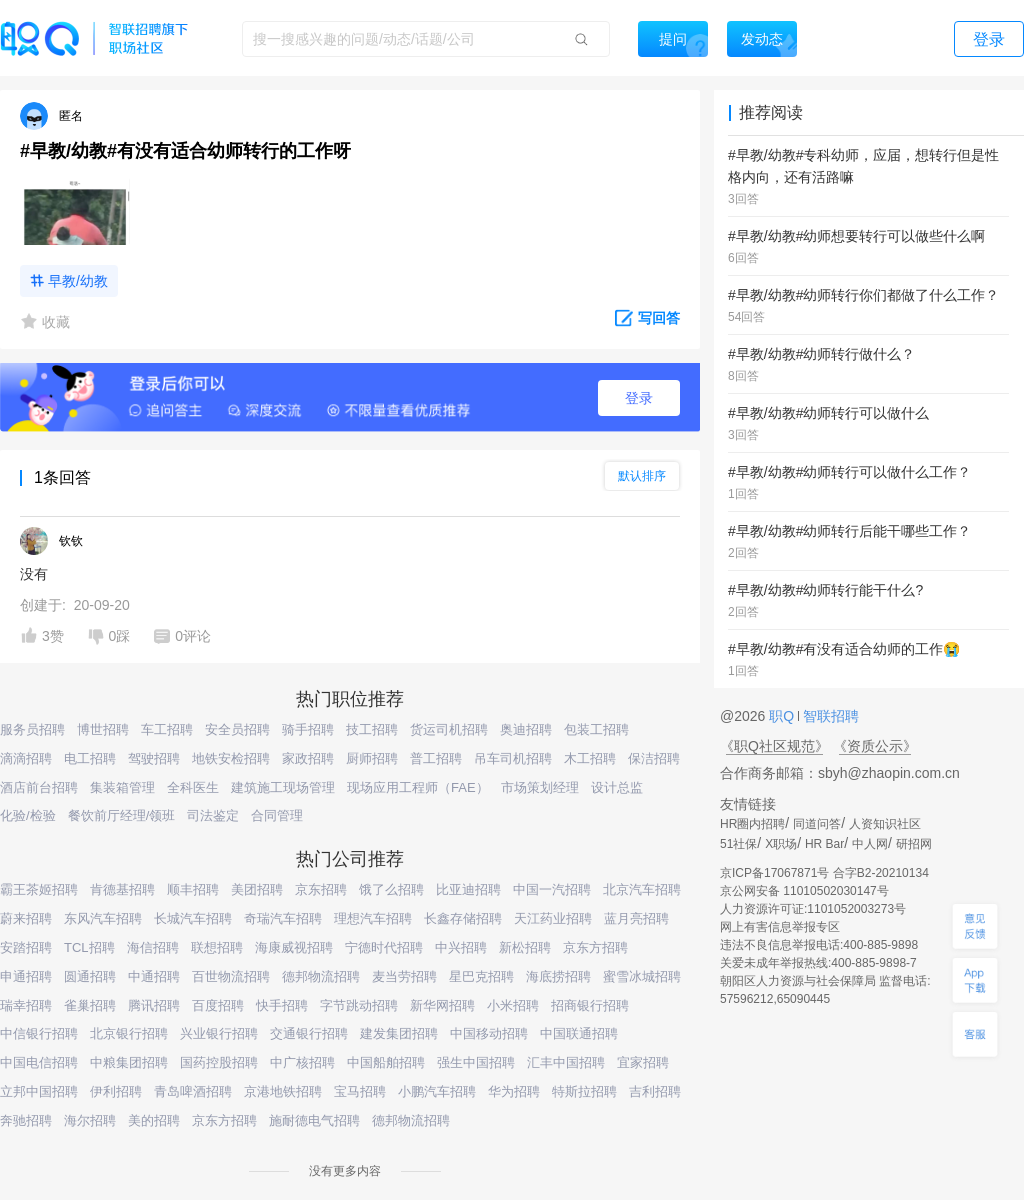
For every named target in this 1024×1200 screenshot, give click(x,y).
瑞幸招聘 (26, 1005)
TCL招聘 (89, 947)
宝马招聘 (360, 1091)
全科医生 (193, 787)
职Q (783, 716)
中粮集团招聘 (129, 1062)
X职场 (781, 844)
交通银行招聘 (309, 1033)
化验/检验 (28, 815)
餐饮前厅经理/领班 (122, 815)
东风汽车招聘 (103, 918)
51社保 (738, 844)
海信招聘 (153, 947)
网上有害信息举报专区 (780, 927)
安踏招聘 (26, 947)
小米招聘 (513, 1005)
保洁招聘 (654, 758)
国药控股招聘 (219, 1062)
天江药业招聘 (553, 918)
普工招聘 (436, 758)
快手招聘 (282, 1005)
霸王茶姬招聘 (39, 889)
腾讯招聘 (154, 1005)
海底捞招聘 (558, 976)
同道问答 (817, 824)
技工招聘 (372, 729)
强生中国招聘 (476, 1062)
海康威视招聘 (294, 947)
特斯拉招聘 (584, 1091)
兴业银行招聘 (219, 1033)
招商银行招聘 (590, 1005)
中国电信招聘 (39, 1062)
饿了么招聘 (391, 889)
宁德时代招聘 (384, 947)
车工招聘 (167, 729)
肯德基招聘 (122, 889)
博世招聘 (103, 729)
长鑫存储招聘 (463, 918)
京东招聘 (321, 889)
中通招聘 (154, 976)
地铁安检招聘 (231, 758)
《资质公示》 (875, 746)
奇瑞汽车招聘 (283, 918)
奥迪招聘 (526, 729)
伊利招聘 (116, 1091)
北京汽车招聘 (642, 889)
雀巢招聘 (90, 1005)
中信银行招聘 (39, 1033)
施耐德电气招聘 (314, 1120)
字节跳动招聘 (359, 1005)
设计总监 (617, 787)
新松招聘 (525, 947)
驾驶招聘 (154, 758)
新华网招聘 (442, 1005)
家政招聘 (308, 758)
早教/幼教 (78, 281)
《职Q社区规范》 (774, 746)
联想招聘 (217, 947)
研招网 (914, 844)
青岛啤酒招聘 (193, 1091)
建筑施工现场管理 (283, 787)
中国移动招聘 (489, 1033)
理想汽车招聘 (373, 918)
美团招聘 (257, 889)
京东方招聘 (595, 947)
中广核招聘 (302, 1062)
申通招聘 (26, 976)
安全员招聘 (237, 729)
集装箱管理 (122, 787)
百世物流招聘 (231, 976)
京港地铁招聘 (283, 1091)
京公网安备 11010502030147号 (804, 891)
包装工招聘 (596, 729)
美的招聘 (154, 1120)
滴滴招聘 (26, 758)
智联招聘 (829, 716)
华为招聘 (514, 1091)
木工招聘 (590, 758)
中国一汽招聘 (552, 889)
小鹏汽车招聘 (437, 1091)
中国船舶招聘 (386, 1062)
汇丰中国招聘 (566, 1062)
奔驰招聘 (26, 1120)
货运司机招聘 (449, 729)
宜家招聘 (643, 1062)
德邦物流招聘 (321, 976)
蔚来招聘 (26, 918)
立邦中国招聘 (39, 1091)
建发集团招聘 (399, 1033)
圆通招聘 (90, 976)
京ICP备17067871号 (774, 873)
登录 (639, 398)
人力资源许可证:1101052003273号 (813, 909)
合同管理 (277, 815)
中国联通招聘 (579, 1033)
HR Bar (824, 844)
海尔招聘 (90, 1120)
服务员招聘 (32, 729)
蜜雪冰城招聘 (642, 976)
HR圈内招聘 (752, 824)
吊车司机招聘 (513, 758)
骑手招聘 (308, 729)
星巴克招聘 (481, 976)
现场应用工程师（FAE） (418, 787)
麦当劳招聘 (404, 976)
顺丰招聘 (193, 889)
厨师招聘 (372, 758)
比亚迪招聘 (468, 889)
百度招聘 (218, 1005)
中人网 (870, 844)
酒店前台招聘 (39, 787)
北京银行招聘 (129, 1033)
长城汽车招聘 (193, 918)
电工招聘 (90, 758)
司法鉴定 (213, 815)
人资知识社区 (885, 824)
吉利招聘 (655, 1091)
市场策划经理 (540, 787)
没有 (34, 574)
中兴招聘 (461, 947)
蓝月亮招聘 (636, 918)
